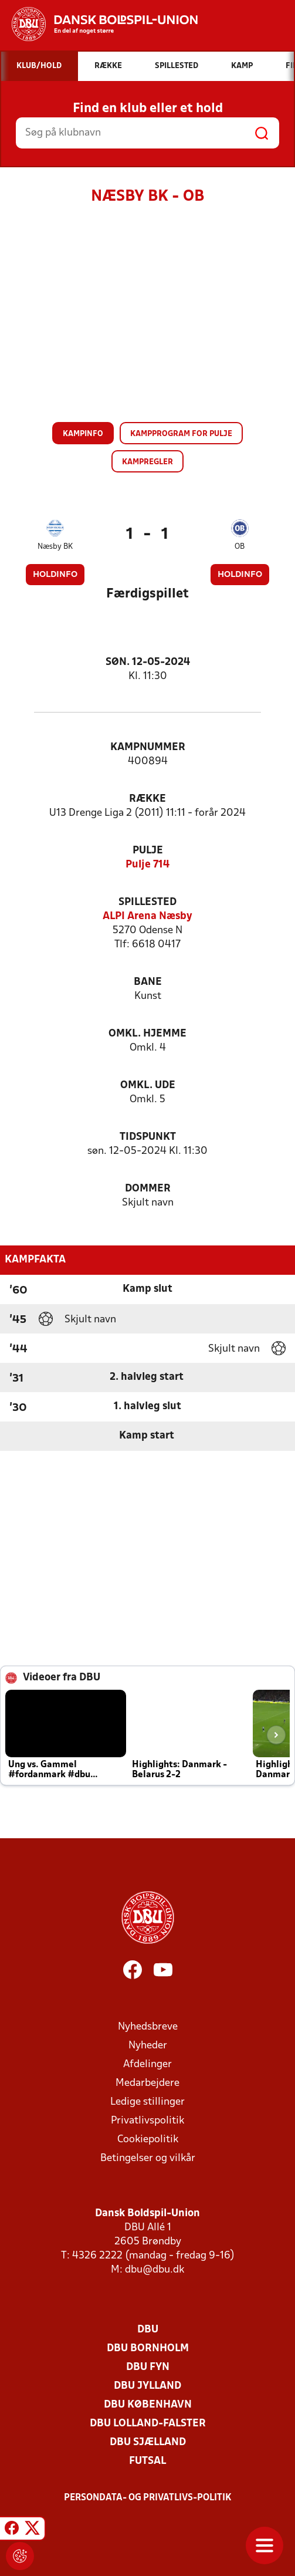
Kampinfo (83, 434)
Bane (148, 982)
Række (147, 799)
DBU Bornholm (148, 2349)
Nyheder (147, 2046)
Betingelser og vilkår (147, 2158)
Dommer (148, 1189)
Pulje (148, 851)
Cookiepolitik (147, 2140)
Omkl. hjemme (147, 1034)
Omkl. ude (147, 1086)
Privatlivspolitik (147, 2121)
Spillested (147, 902)
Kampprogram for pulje (181, 434)
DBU (147, 2330)
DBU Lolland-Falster (148, 2424)
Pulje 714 (147, 865)
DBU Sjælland (148, 2442)
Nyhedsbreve (148, 2027)
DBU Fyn (147, 2367)
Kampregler (147, 462)
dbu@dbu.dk (154, 2270)
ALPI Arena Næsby (147, 916)
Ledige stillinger (147, 2102)
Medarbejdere (147, 2083)
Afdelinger (147, 2064)
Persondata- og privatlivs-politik (148, 2498)
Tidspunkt (148, 1137)
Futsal (147, 2461)
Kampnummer (147, 747)
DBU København (148, 2405)
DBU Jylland (147, 2386)
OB (240, 547)
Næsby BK (55, 547)
